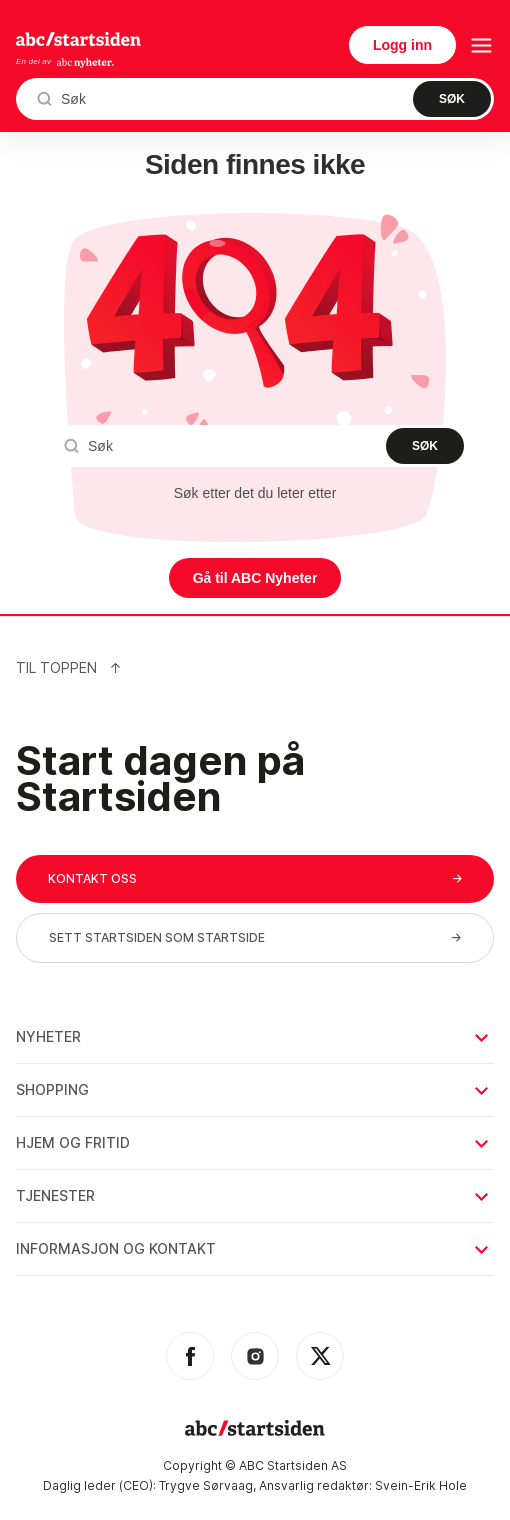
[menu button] (481, 45)
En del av (65, 62)
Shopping (254, 1089)
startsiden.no (78, 39)
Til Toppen (69, 667)
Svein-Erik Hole (421, 1485)
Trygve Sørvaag (206, 1485)
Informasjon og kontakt (254, 1248)
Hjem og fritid (254, 1142)
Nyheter (254, 1036)
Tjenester (254, 1195)
